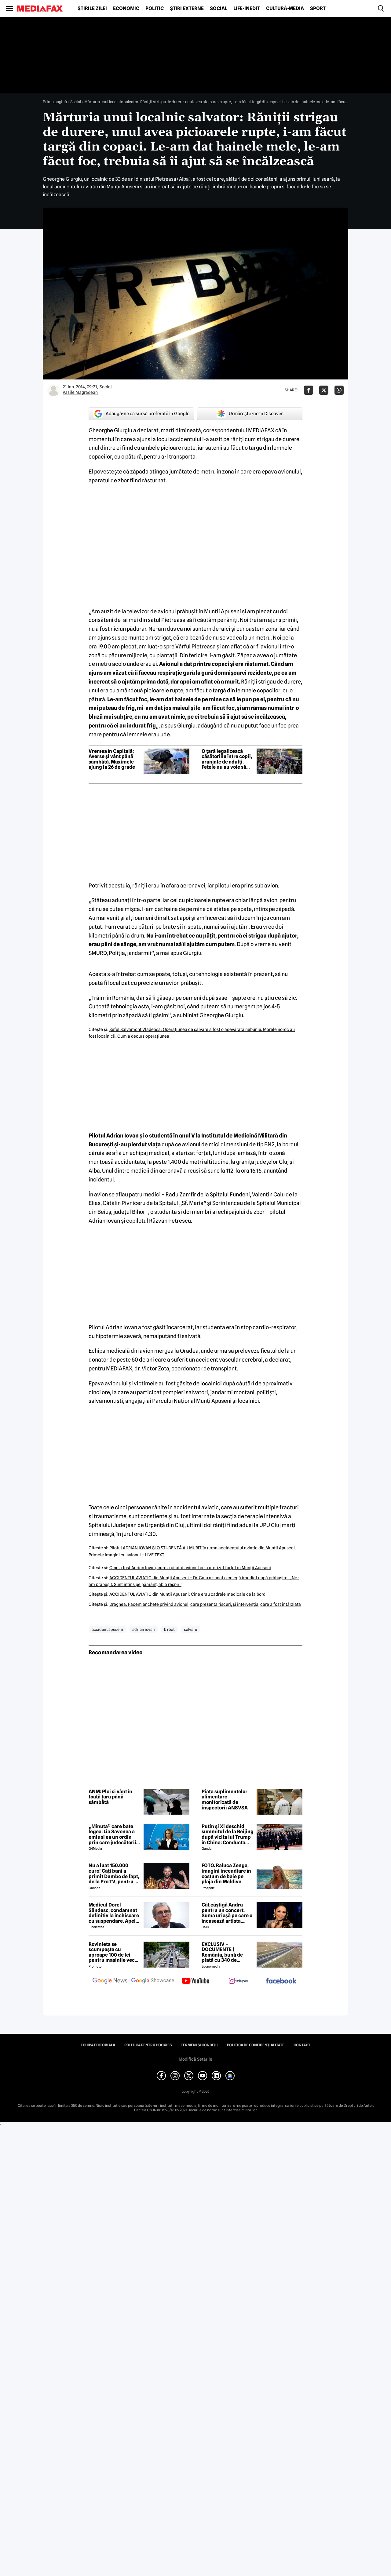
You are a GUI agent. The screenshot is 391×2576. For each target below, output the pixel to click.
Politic (154, 8)
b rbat (169, 1629)
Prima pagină (55, 101)
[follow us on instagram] (238, 1981)
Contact (302, 2045)
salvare (190, 1629)
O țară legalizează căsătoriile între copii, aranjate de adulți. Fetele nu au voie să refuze (227, 759)
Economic (126, 8)
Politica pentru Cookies (148, 2045)
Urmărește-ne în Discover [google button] (250, 413)
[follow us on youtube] (195, 1981)
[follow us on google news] (110, 1981)
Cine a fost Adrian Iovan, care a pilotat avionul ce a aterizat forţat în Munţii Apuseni (190, 1567)
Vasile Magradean (80, 392)
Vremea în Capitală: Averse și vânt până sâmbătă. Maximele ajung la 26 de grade (112, 759)
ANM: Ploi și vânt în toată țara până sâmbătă (110, 1797)
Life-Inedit (246, 8)
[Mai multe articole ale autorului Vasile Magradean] (53, 390)
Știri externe (187, 8)
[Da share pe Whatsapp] (339, 390)
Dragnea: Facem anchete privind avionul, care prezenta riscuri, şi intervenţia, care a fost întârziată (205, 1604)
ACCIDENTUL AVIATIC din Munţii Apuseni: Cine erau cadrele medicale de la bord (187, 1594)
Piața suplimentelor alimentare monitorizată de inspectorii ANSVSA (225, 1799)
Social (218, 8)
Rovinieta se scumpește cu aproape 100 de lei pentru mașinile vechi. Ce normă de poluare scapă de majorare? (115, 1952)
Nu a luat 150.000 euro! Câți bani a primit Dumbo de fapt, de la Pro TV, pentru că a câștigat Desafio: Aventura (114, 1873)
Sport (318, 8)
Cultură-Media (285, 8)
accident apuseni (107, 1629)
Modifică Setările (195, 2059)
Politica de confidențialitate (255, 2045)
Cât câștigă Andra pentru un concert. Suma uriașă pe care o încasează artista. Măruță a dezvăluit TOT (227, 1913)
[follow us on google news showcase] (152, 1981)
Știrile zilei (92, 8)
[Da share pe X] (323, 390)
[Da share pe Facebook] (308, 390)
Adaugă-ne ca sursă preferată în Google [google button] (141, 413)
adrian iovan (143, 1629)
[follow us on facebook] (281, 1981)
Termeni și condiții (199, 2045)
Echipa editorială (98, 2045)
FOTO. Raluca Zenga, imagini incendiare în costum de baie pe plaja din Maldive (226, 1873)
